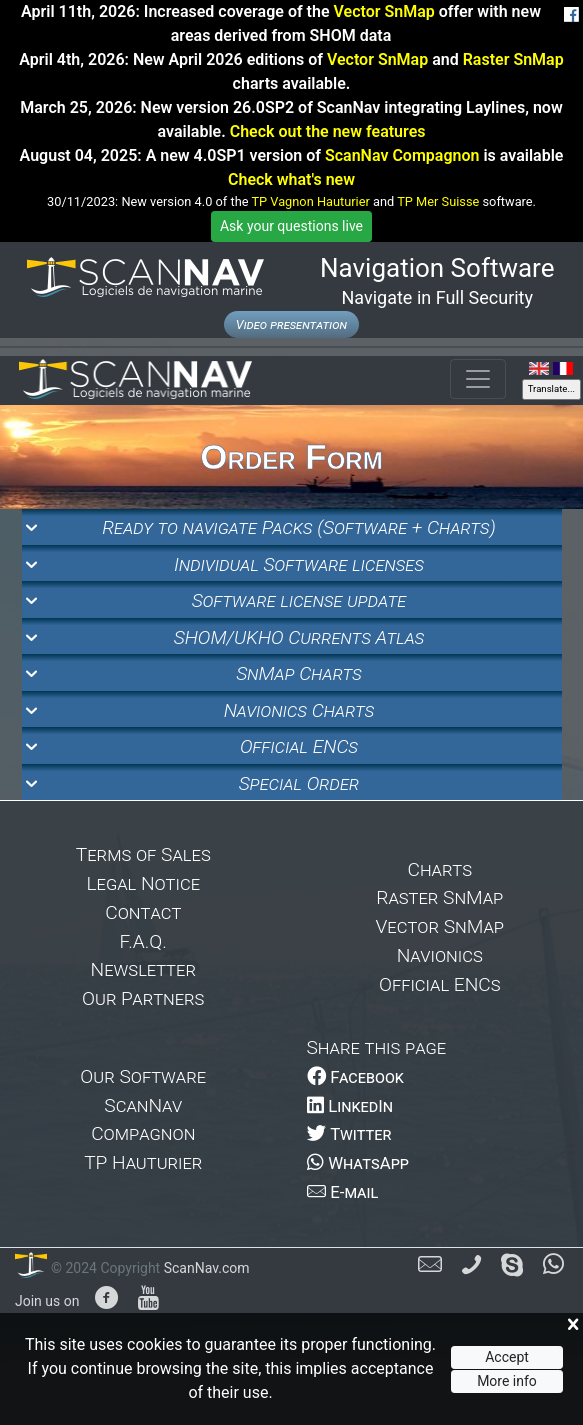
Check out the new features (328, 131)
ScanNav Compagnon (402, 155)
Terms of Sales (143, 854)
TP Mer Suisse (438, 201)
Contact (143, 912)
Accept (507, 1357)
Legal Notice (143, 883)
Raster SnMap (513, 59)
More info (507, 1381)
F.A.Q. (143, 941)
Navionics (440, 955)
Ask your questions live (291, 226)
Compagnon (143, 1133)
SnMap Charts (299, 673)
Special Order (299, 783)
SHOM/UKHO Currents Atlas (299, 637)
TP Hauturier (143, 1162)
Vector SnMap (384, 11)
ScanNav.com (204, 1268)
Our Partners (143, 998)
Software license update (299, 600)
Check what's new (291, 179)
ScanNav (143, 1105)
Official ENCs (299, 746)
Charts (439, 869)
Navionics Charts (299, 710)
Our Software (143, 1076)
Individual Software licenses (299, 564)
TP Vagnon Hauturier (310, 201)
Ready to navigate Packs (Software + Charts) (298, 527)
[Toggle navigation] (478, 379)
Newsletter (143, 969)
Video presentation (291, 324)
